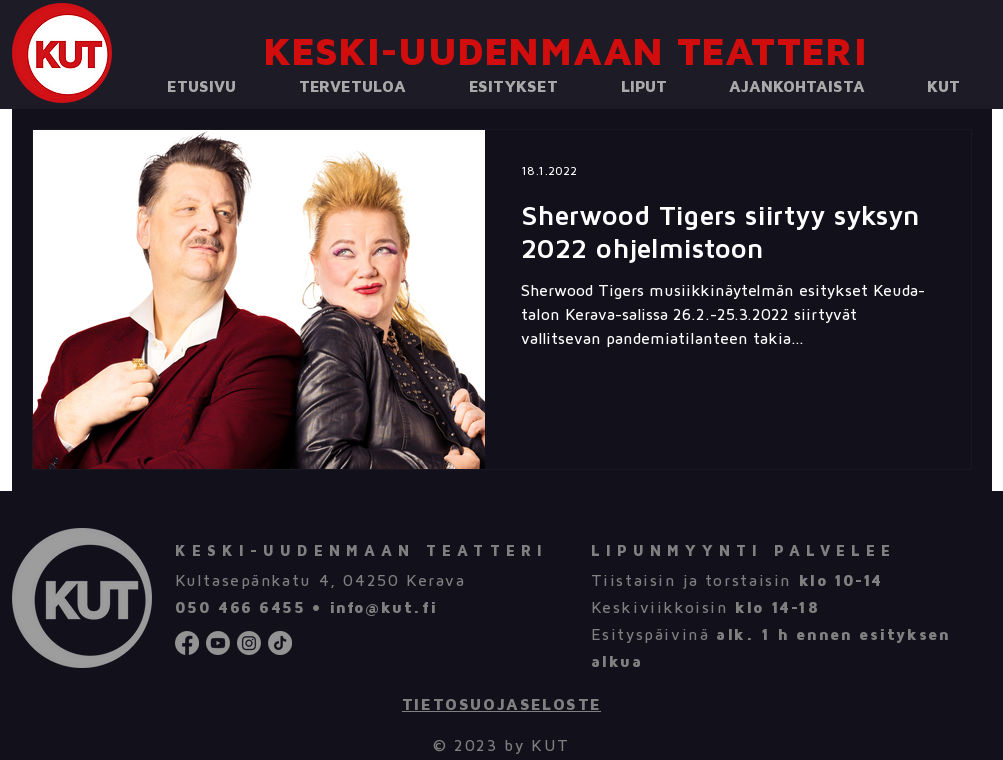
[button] (353, 87)
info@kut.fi (383, 608)
